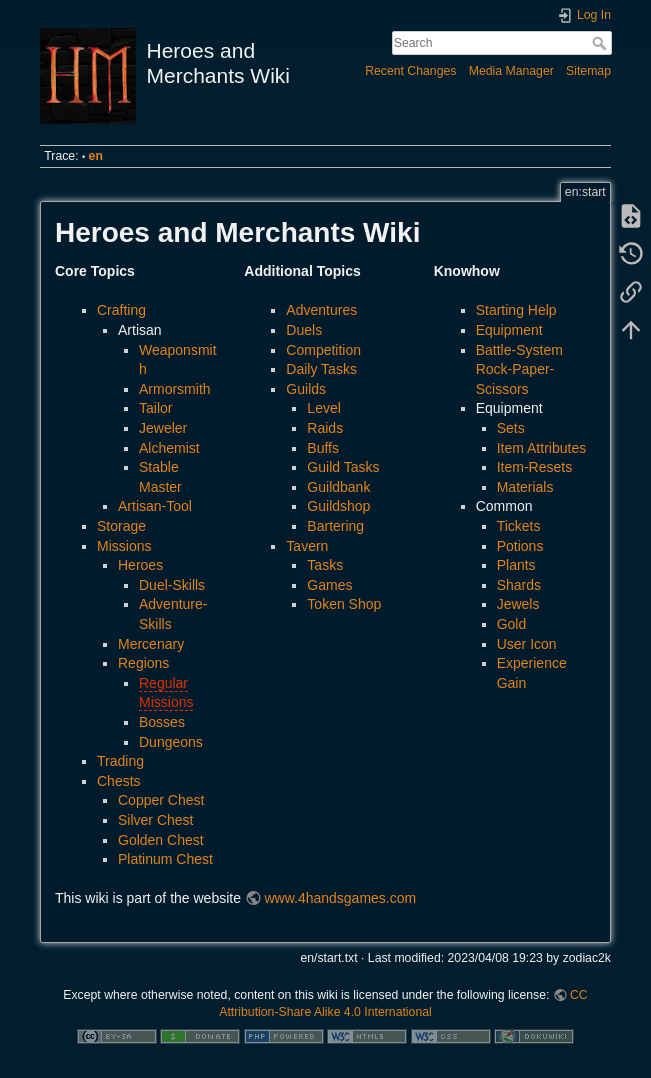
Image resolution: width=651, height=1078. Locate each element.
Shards (519, 585)
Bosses (162, 722)
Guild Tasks (343, 467)
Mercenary (151, 644)
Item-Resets (534, 467)
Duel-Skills (172, 585)
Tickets (519, 526)
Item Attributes (541, 448)
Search (601, 43)
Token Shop (344, 604)
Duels (304, 330)
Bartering (335, 526)
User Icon (527, 644)
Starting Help (516, 310)
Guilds (306, 389)
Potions (520, 546)
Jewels (518, 604)
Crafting (121, 310)
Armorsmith (175, 389)
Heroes (140, 565)
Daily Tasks (321, 369)
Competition (323, 350)
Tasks (325, 565)
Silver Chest (155, 820)
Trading (120, 761)
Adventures (321, 310)
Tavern (307, 546)
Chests (119, 781)
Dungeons (171, 742)
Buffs (323, 448)
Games (329, 585)
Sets (511, 428)
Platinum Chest (165, 859)
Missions (124, 546)
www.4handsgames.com (340, 898)
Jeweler (163, 428)
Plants (516, 565)
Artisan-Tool (155, 506)
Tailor (155, 408)
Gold (512, 624)
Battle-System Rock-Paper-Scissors (519, 369)
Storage (121, 526)
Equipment (509, 330)
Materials (525, 487)
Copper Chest (161, 800)
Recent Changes (410, 71)
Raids (325, 428)
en (96, 156)
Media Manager (511, 71)
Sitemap (588, 71)
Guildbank (338, 487)
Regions (143, 663)
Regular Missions (166, 693)
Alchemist (169, 448)
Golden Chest (161, 840)
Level (323, 408)
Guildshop (338, 506)
